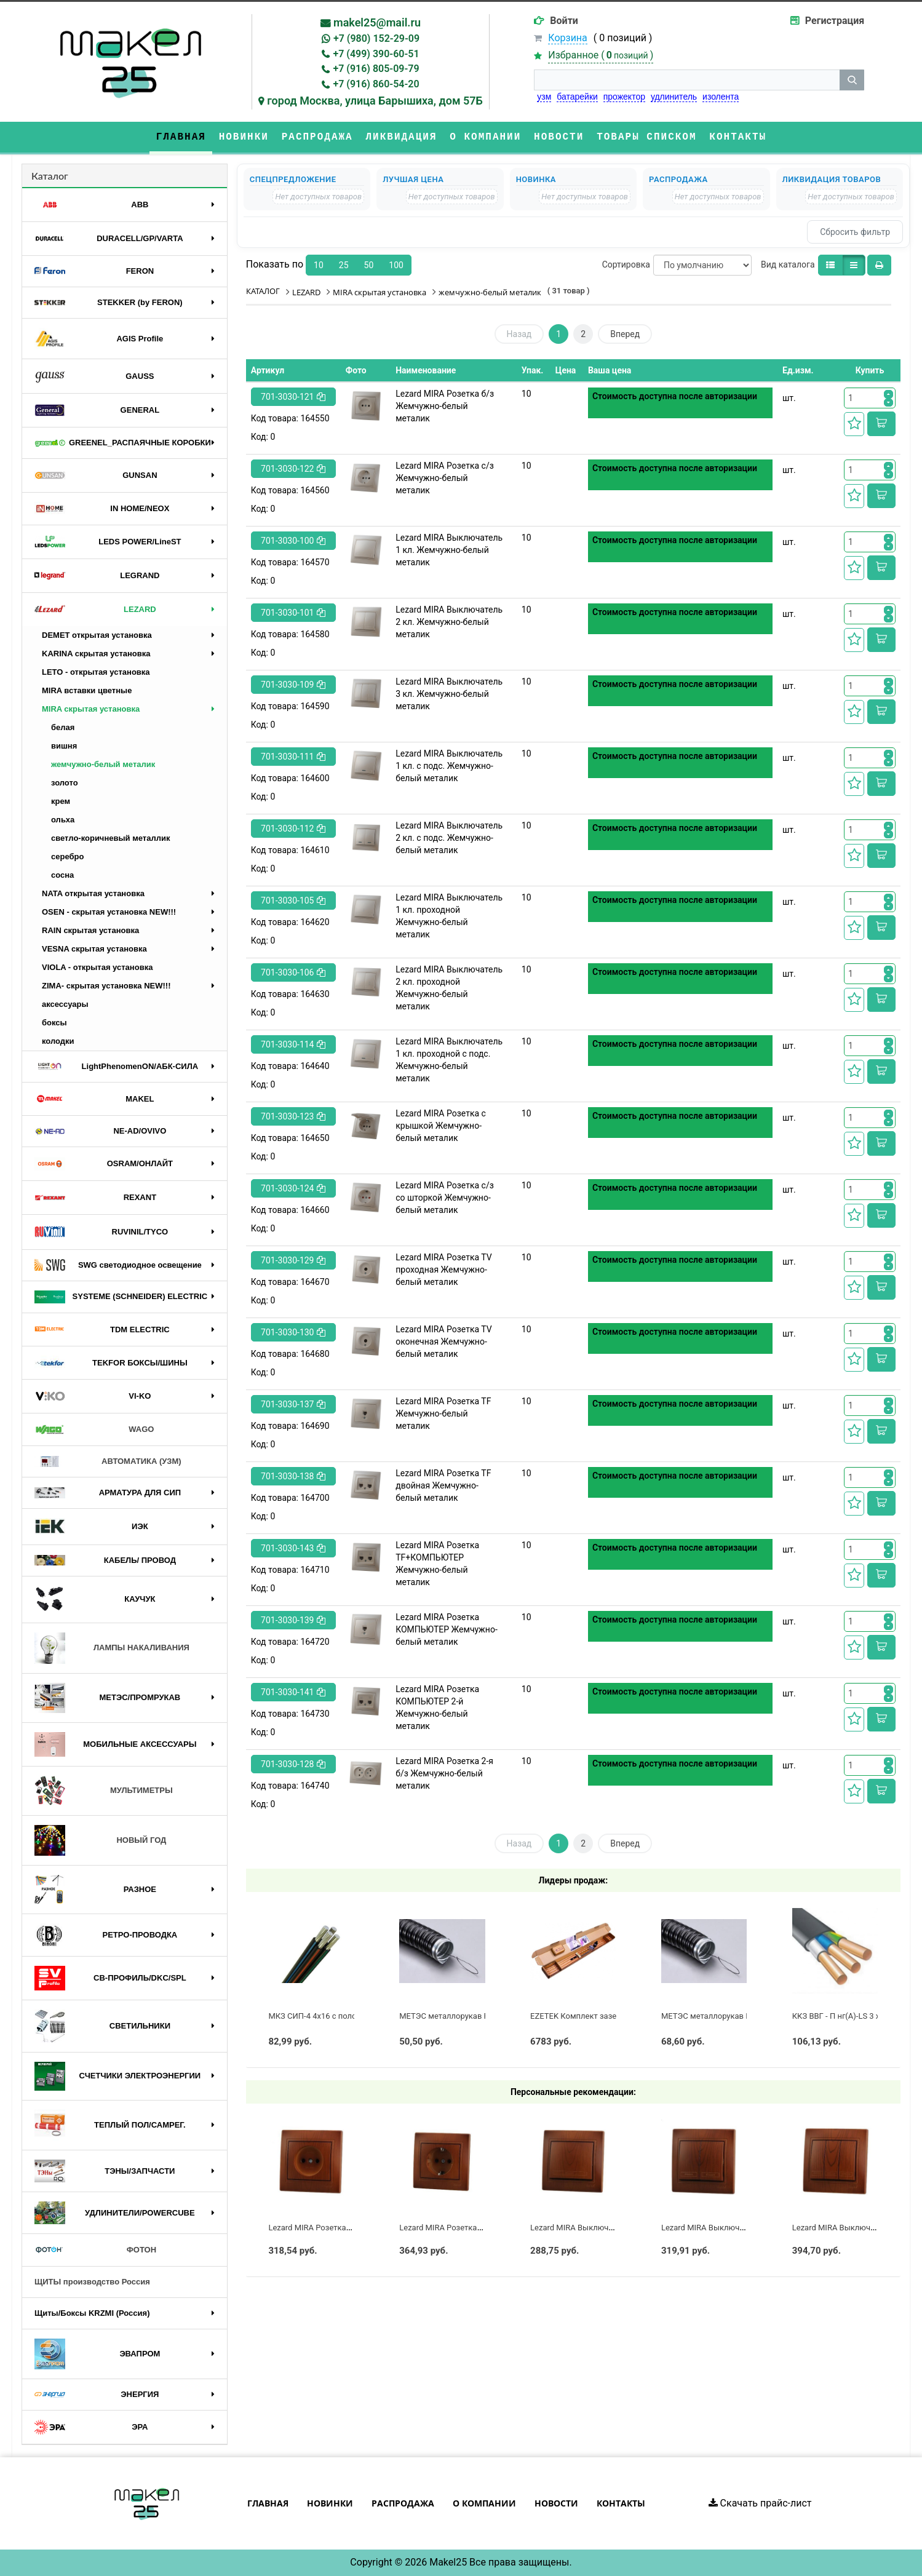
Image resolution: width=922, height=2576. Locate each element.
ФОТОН (95, 2250)
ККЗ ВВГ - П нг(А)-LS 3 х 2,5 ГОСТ (853, 2016)
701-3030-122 (293, 469)
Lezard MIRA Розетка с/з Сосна (457, 2227)
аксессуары (65, 1004)
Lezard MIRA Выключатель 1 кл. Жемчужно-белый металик (449, 550)
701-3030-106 (293, 972)
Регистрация (834, 20)
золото (64, 782)
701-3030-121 (293, 397)
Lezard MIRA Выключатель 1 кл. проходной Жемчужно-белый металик (449, 915)
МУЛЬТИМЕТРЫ (103, 1791)
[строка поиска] (687, 80)
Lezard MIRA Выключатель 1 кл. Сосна (602, 2227)
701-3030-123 (293, 1116)
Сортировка (626, 264)
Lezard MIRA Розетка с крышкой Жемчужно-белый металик (440, 1125)
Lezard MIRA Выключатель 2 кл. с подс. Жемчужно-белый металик (449, 838)
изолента (720, 96)
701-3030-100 (293, 541)
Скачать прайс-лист (760, 2503)
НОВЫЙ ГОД (100, 1840)
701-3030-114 (293, 1044)
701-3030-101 (293, 613)
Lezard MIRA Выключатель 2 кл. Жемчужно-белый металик (449, 622)
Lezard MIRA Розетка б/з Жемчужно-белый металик (444, 406)
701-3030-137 (293, 1404)
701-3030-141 (293, 1692)
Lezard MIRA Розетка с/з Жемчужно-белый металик (444, 478)
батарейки (577, 96)
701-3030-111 (293, 756)
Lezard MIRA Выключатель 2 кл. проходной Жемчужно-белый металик (449, 987)
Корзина (567, 38)
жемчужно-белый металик (103, 764)
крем (60, 801)
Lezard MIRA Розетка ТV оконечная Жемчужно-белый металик (443, 1341)
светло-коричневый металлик (110, 838)
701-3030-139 (293, 1620)
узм (544, 96)
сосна (62, 875)
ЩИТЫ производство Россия (92, 2281)
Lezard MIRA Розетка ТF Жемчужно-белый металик (443, 1413)
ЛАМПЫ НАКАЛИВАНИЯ (111, 1648)
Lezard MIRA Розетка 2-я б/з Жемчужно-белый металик (444, 1773)
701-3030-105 (293, 900)
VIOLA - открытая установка (97, 967)
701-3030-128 (293, 1764)
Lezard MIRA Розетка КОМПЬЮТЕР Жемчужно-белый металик (446, 1629)
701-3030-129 (293, 1260)
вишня (64, 745)
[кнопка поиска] (852, 80)
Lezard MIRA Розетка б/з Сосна (326, 2227)
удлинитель (674, 96)
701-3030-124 (293, 1188)
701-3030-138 (293, 1476)
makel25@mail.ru (377, 22)
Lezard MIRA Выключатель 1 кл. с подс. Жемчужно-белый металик (449, 766)
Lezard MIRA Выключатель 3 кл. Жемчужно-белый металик (449, 694)
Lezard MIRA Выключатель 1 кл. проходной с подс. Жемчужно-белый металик (449, 1059)
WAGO (94, 1429)
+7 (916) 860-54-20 (376, 84)
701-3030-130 (293, 1332)
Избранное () (600, 55)
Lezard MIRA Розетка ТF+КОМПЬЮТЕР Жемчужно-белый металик (437, 1563)
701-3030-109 (293, 685)
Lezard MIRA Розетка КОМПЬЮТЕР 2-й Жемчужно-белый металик (437, 1707)
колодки (58, 1041)
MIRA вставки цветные (87, 690)
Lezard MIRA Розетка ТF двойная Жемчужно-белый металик (443, 1485)
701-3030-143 (293, 1548)
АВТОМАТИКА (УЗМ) (107, 1462)
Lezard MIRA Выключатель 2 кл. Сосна (733, 2227)
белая (62, 727)
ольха (62, 819)
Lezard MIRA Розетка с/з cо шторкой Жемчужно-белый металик (444, 1197)
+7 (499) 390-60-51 (376, 54)
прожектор (624, 96)
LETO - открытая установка (96, 672)
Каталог (49, 175)
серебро (67, 856)
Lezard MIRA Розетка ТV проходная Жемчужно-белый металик (443, 1269)
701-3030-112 (293, 828)
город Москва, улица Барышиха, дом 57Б (375, 100)
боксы (54, 1022)
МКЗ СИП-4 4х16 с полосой (319, 2016)
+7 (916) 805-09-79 (376, 68)
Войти (564, 20)
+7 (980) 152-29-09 (376, 38)
